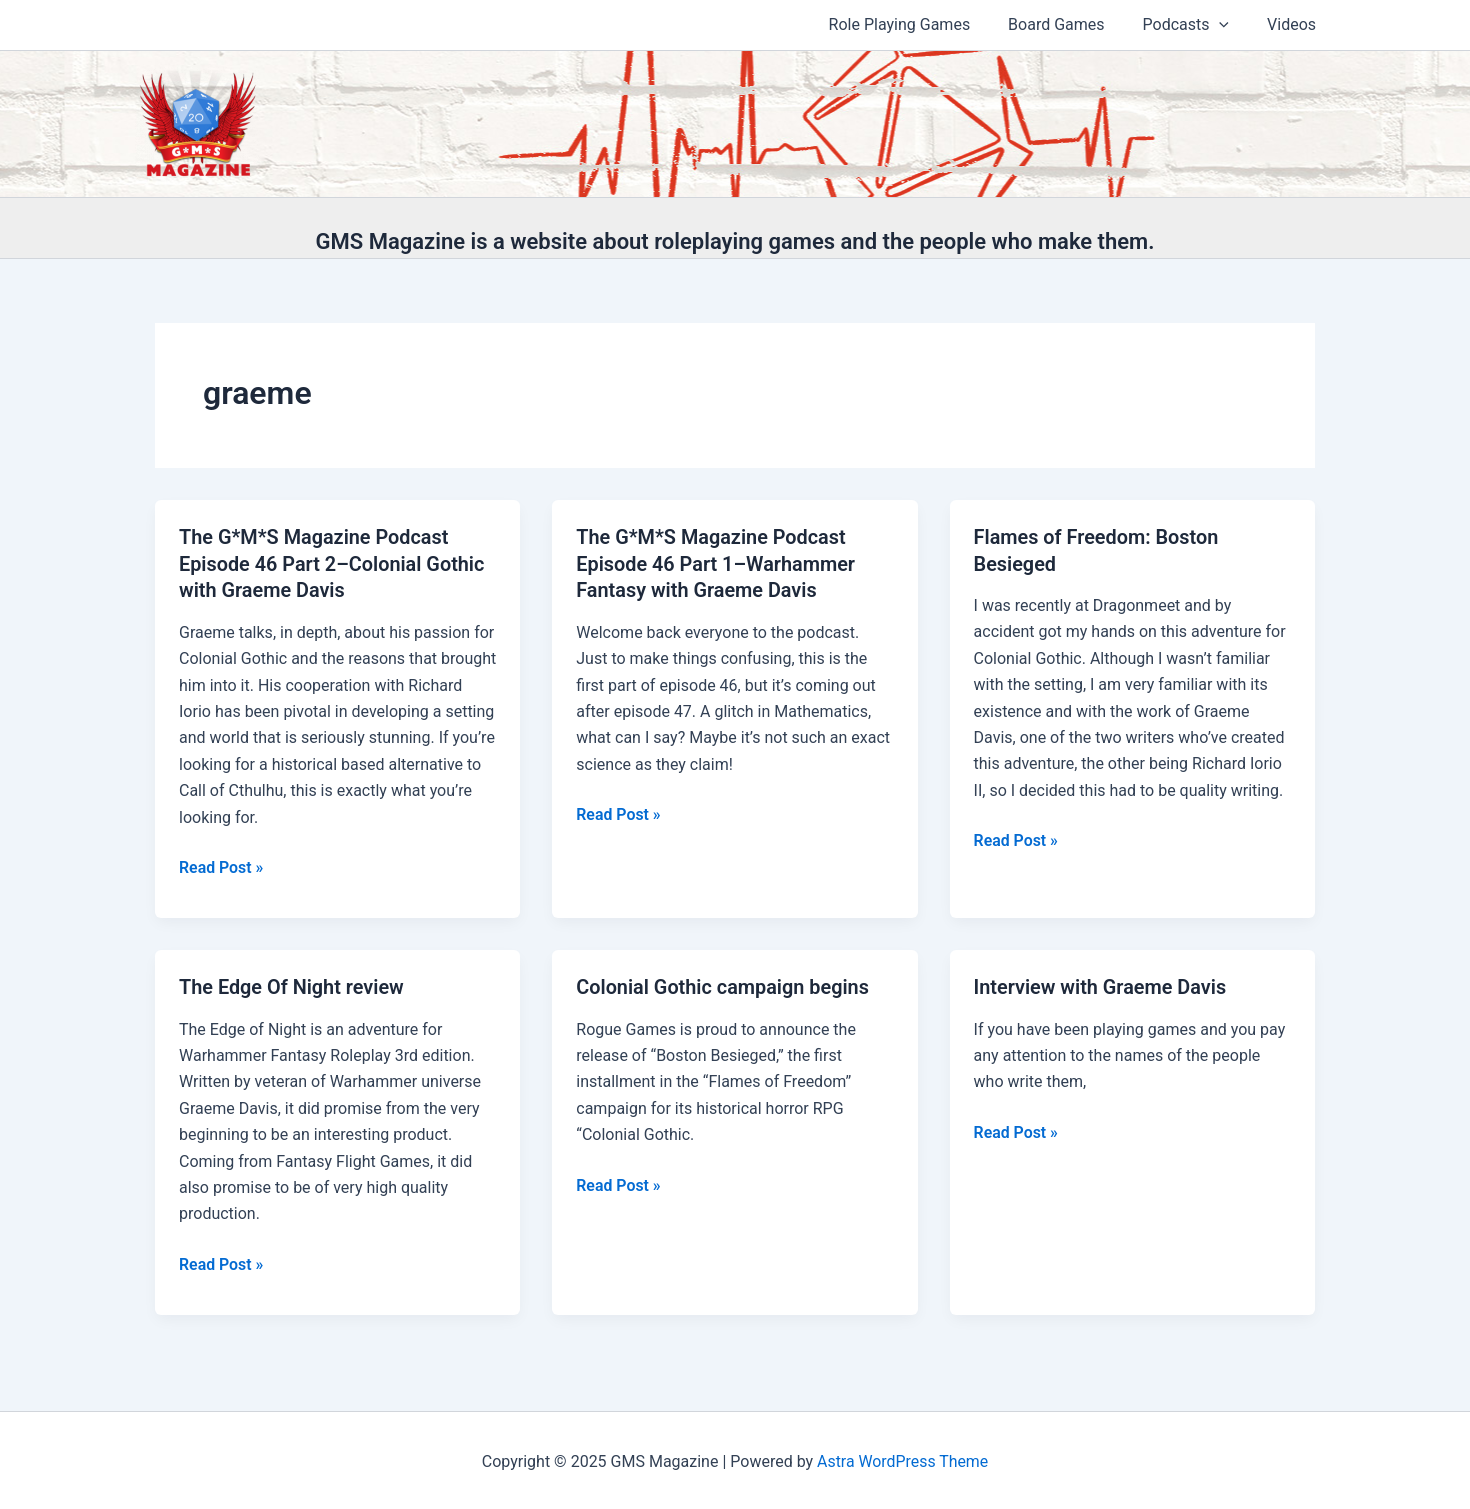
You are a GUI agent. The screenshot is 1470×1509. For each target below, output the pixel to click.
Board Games (1071, 24)
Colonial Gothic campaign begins (723, 985)
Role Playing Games (921, 24)
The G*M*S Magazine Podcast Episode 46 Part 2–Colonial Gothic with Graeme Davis (333, 563)
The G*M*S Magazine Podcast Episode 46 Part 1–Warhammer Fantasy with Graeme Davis (716, 563)
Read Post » (221, 866)
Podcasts (1194, 25)
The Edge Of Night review (292, 985)
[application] (1228, 25)
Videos (1294, 24)
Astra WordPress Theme (902, 1458)
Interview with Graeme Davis (1101, 985)
